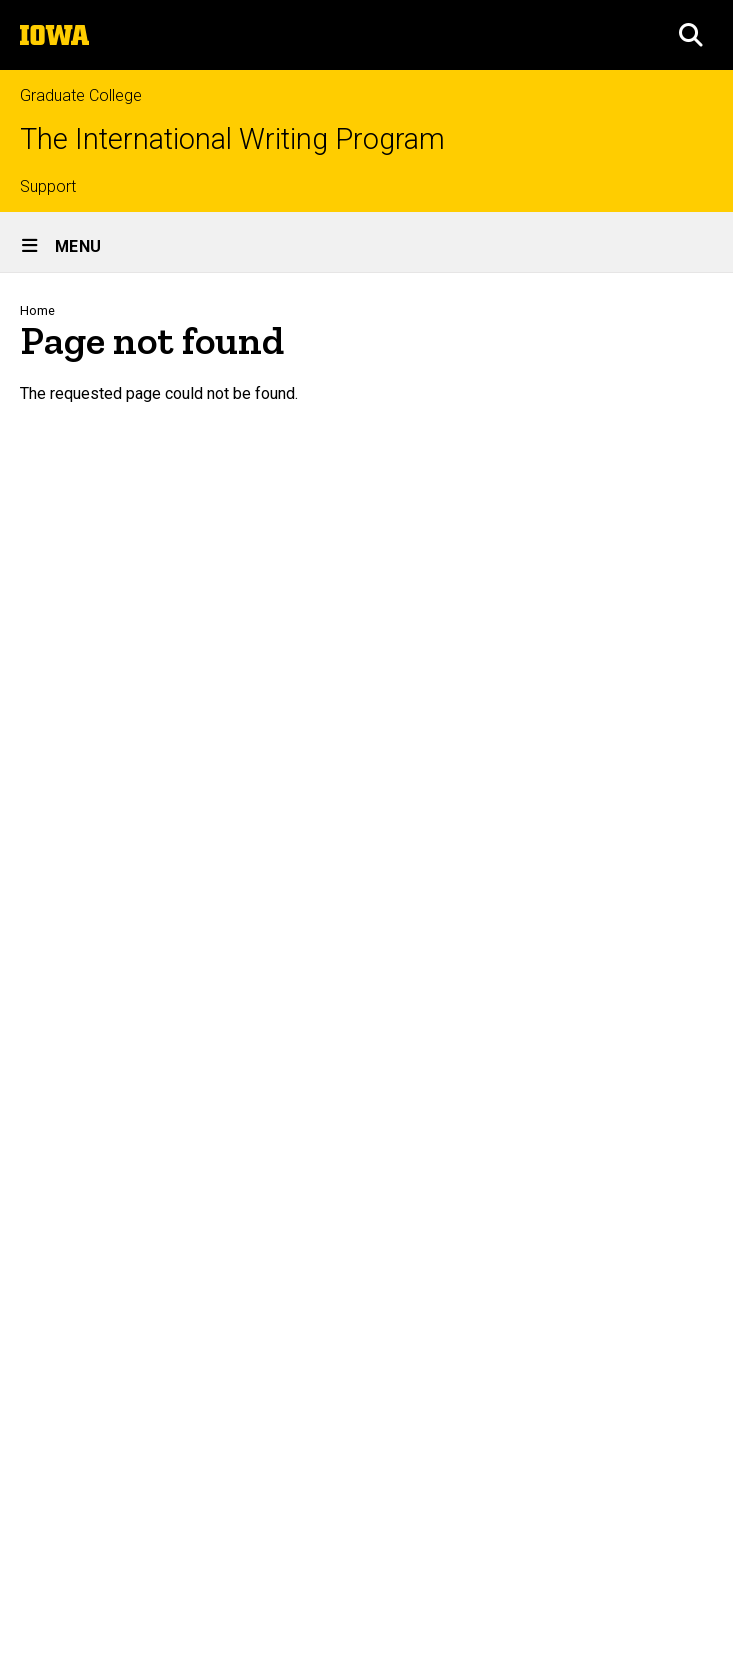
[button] (691, 35)
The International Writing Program (232, 139)
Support (48, 186)
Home (37, 310)
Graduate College (81, 95)
